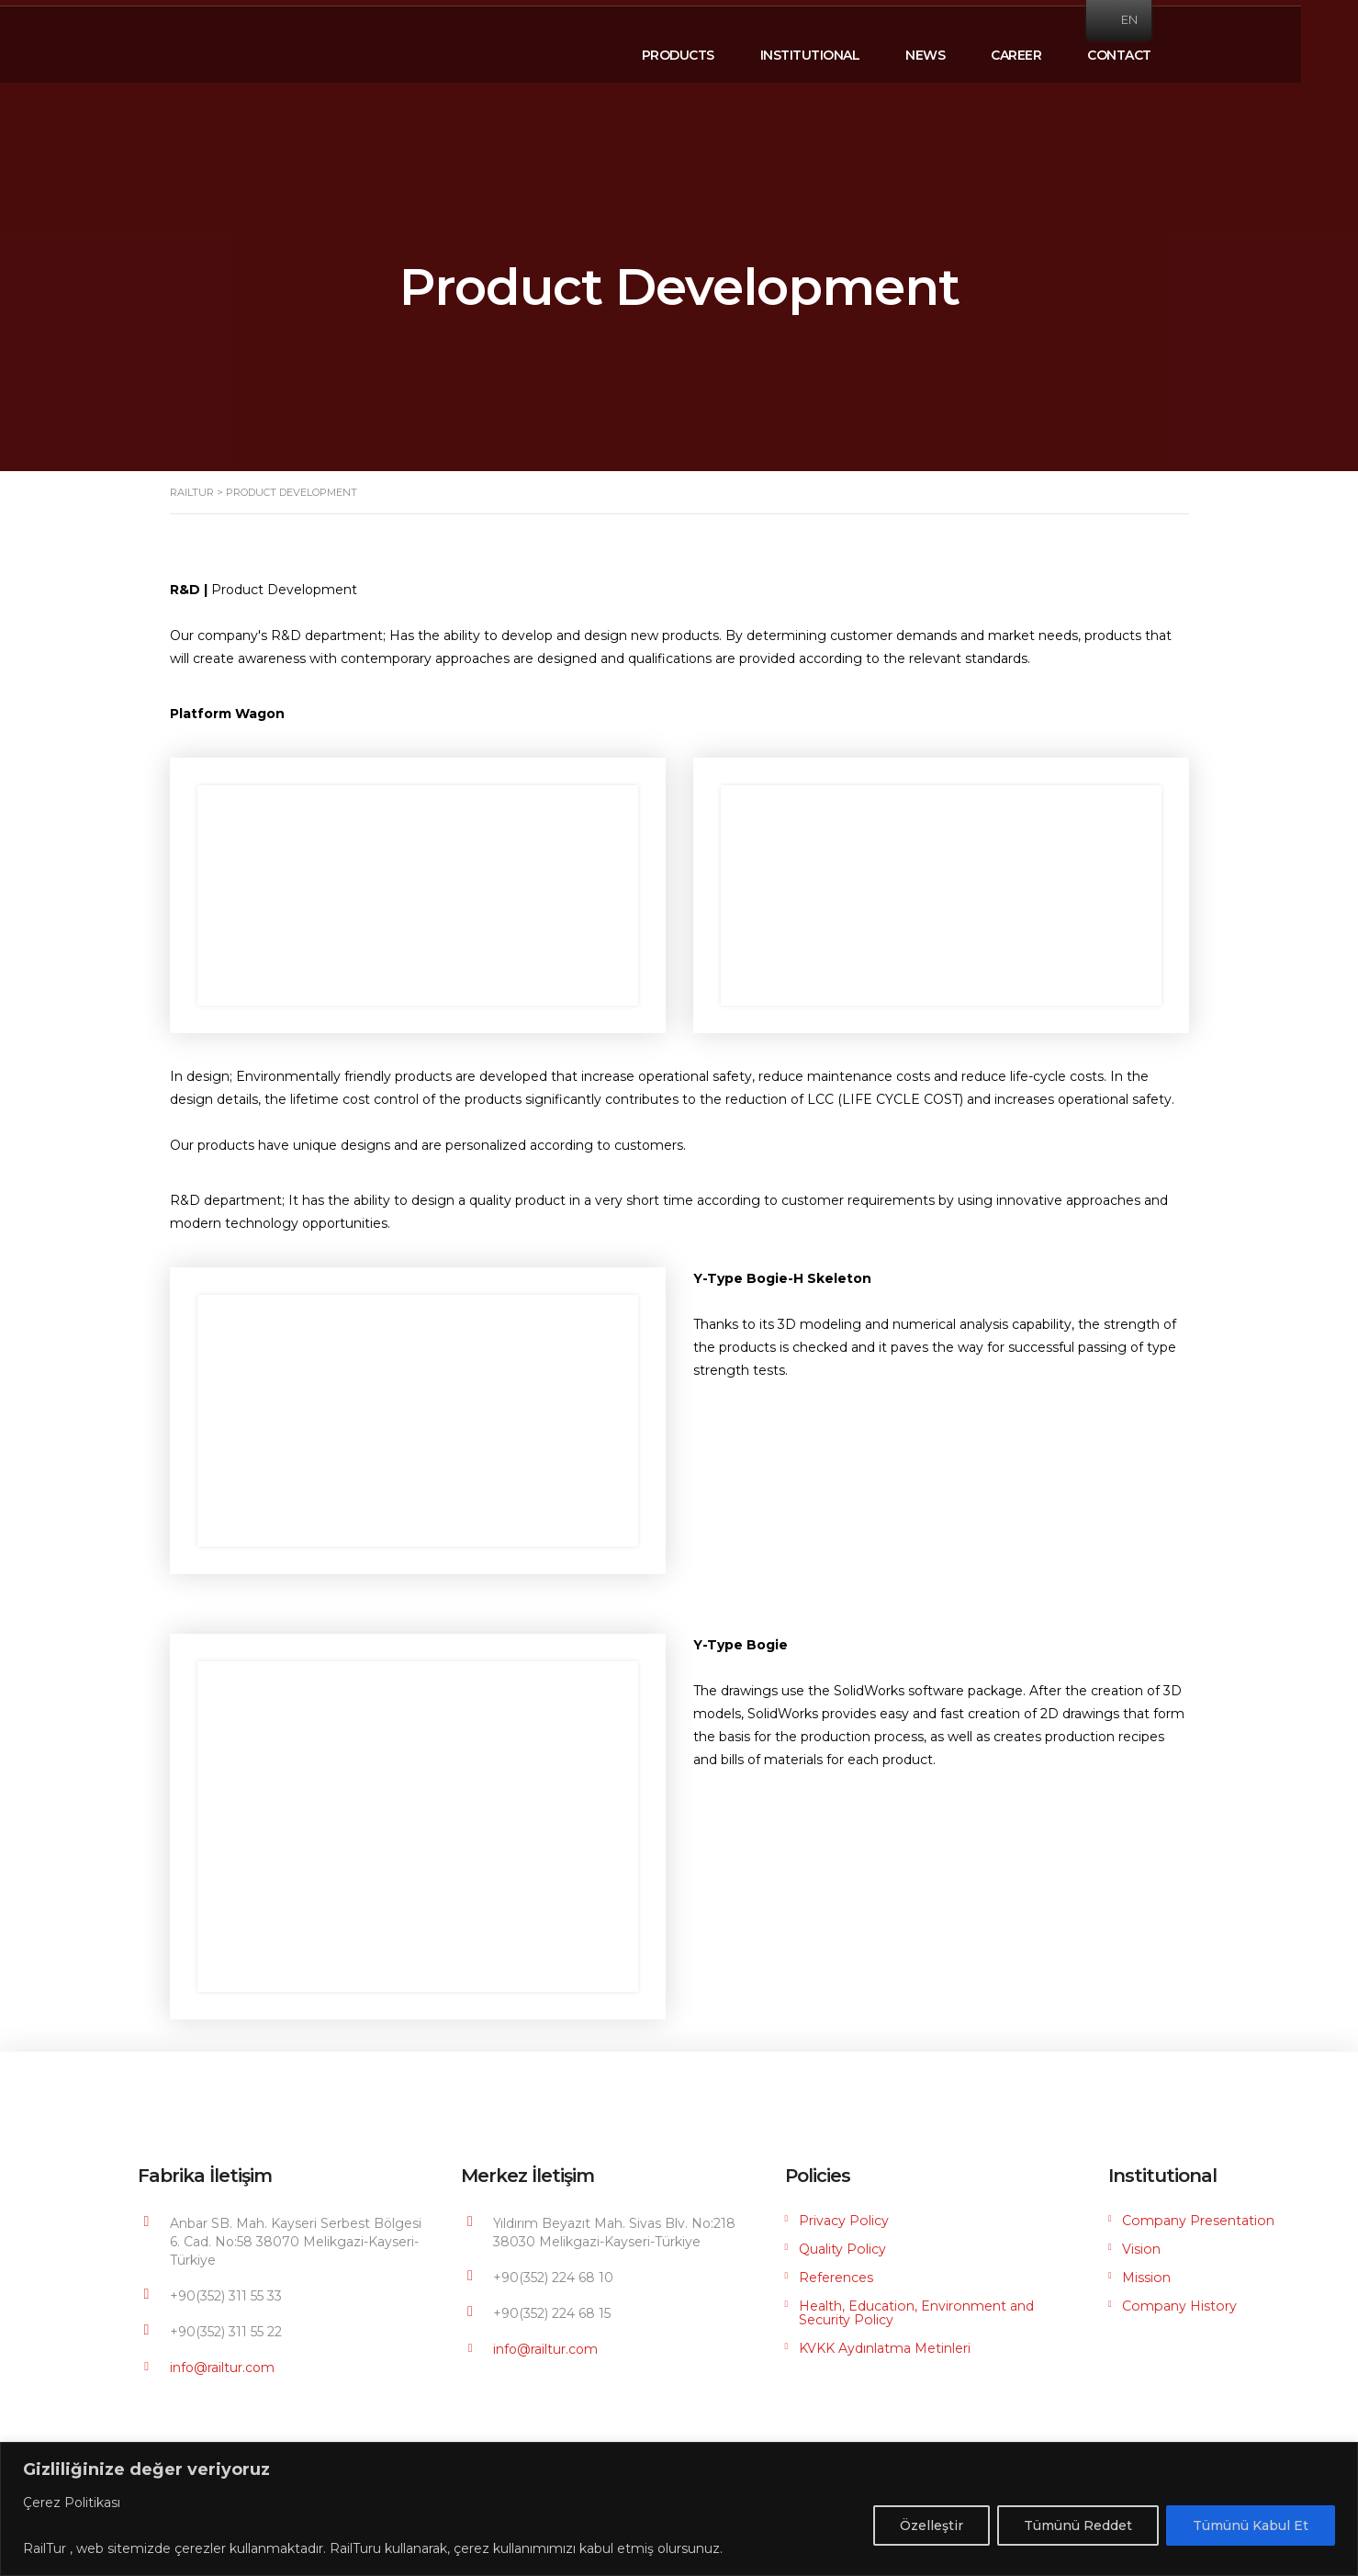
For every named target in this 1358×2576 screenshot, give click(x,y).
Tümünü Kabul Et (1250, 2525)
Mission (1146, 2277)
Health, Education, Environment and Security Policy (915, 2312)
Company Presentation (1197, 2220)
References (836, 2277)
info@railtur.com (222, 2367)
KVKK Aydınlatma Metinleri (885, 2347)
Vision (1141, 2249)
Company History (1178, 2306)
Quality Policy (842, 2249)
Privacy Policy (843, 2220)
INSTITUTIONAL (839, 49)
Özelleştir (931, 2525)
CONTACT (1148, 49)
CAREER (1044, 49)
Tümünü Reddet (1078, 2525)
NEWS (953, 49)
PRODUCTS (706, 49)
